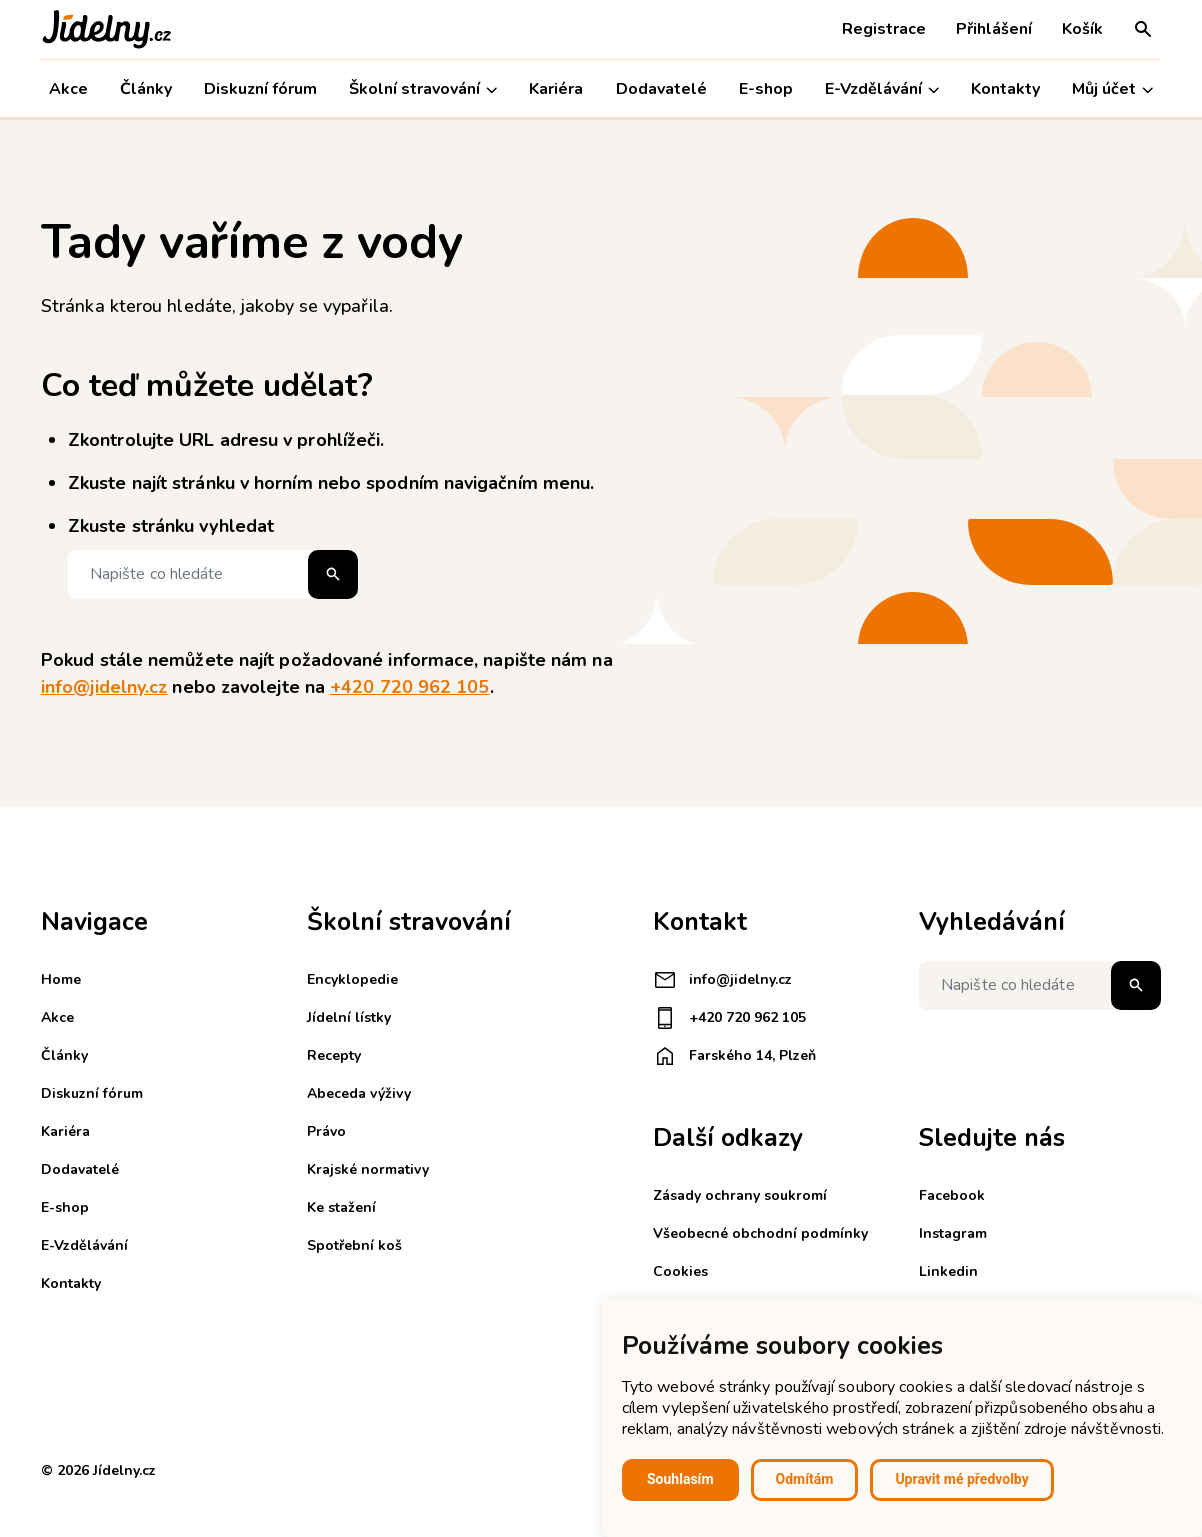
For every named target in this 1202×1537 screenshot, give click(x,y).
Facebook (952, 1195)
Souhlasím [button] (680, 1479)
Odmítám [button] (805, 1479)
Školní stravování (423, 89)
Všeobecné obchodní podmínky (760, 1233)
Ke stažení (341, 1207)
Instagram (953, 1233)
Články (146, 89)
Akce (68, 89)
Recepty (334, 1055)
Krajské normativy (368, 1169)
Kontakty (1005, 89)
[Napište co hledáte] (213, 574)
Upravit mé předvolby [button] (961, 1479)
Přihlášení (994, 29)
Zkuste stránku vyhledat (171, 526)
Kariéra (556, 89)
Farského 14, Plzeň (734, 1056)
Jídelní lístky (349, 1017)
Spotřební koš (354, 1245)
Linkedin (948, 1271)
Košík (1082, 29)
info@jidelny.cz (104, 687)
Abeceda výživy (359, 1093)
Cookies (680, 1271)
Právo (326, 1131)
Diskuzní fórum (260, 89)
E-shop (766, 89)
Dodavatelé (661, 89)
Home (61, 979)
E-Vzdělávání (882, 89)
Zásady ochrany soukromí (740, 1195)
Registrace (884, 29)
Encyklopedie (352, 979)
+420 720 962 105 (409, 687)
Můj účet (1112, 89)
